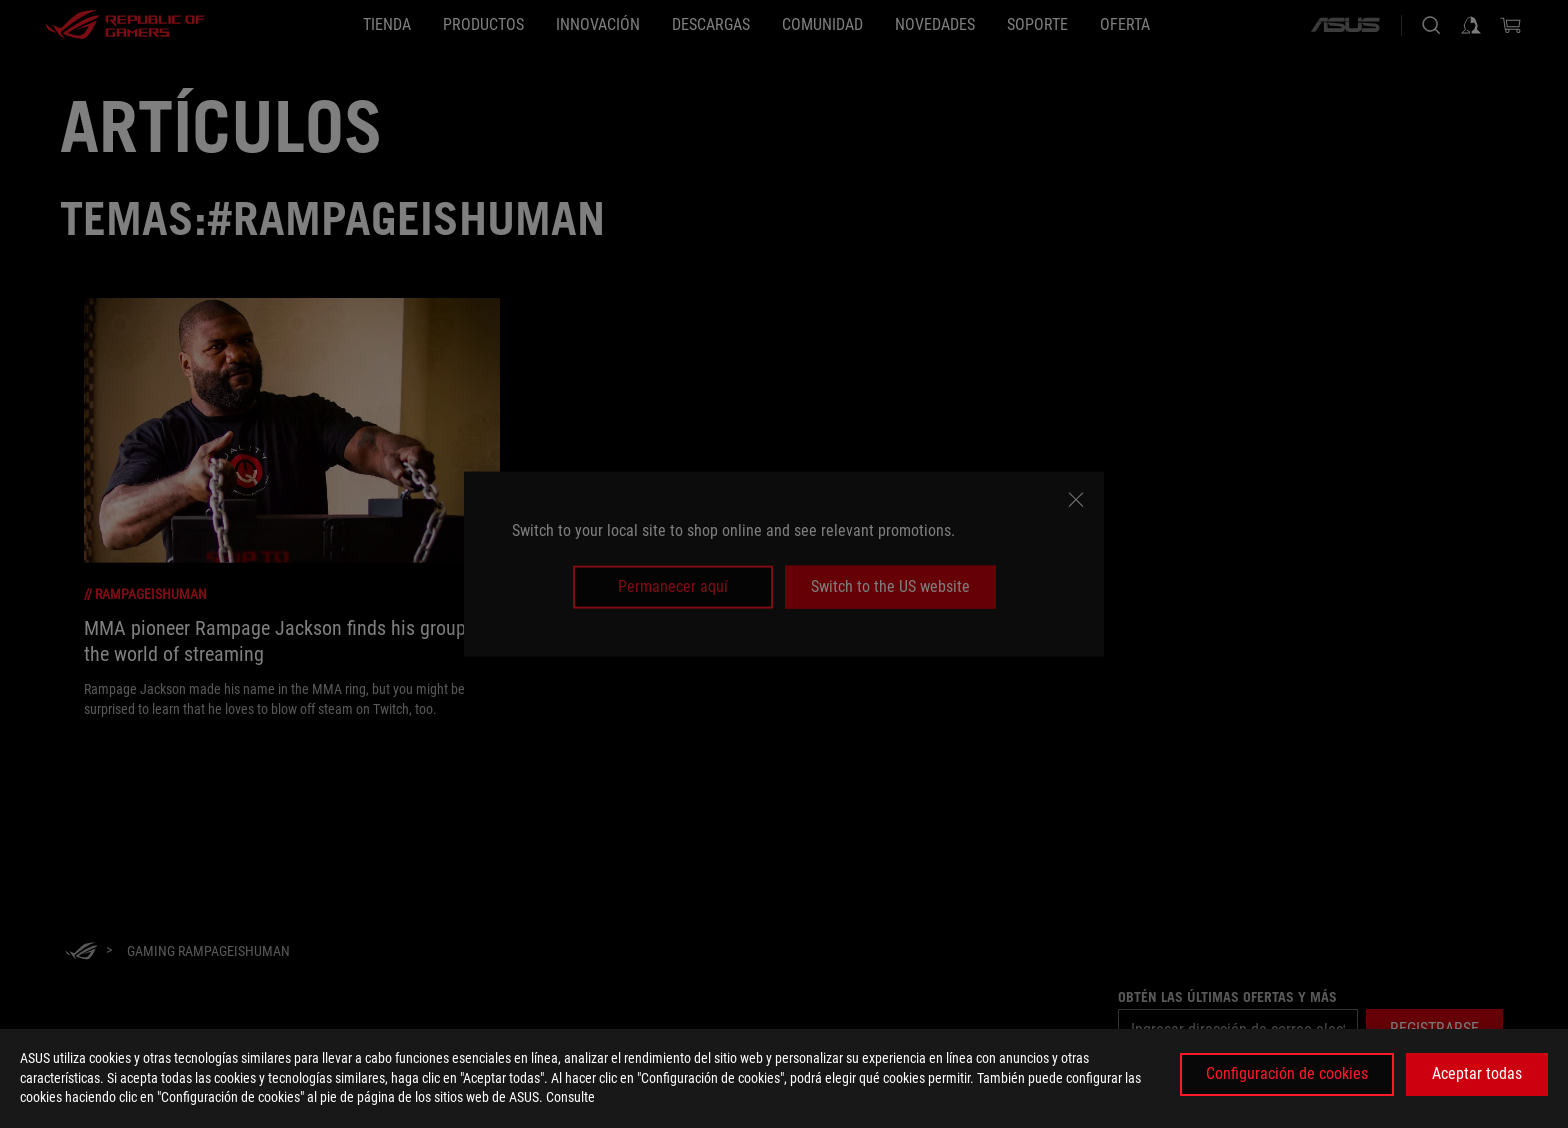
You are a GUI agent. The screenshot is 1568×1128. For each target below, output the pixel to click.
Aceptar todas (1477, 1073)
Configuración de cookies (1287, 1073)
